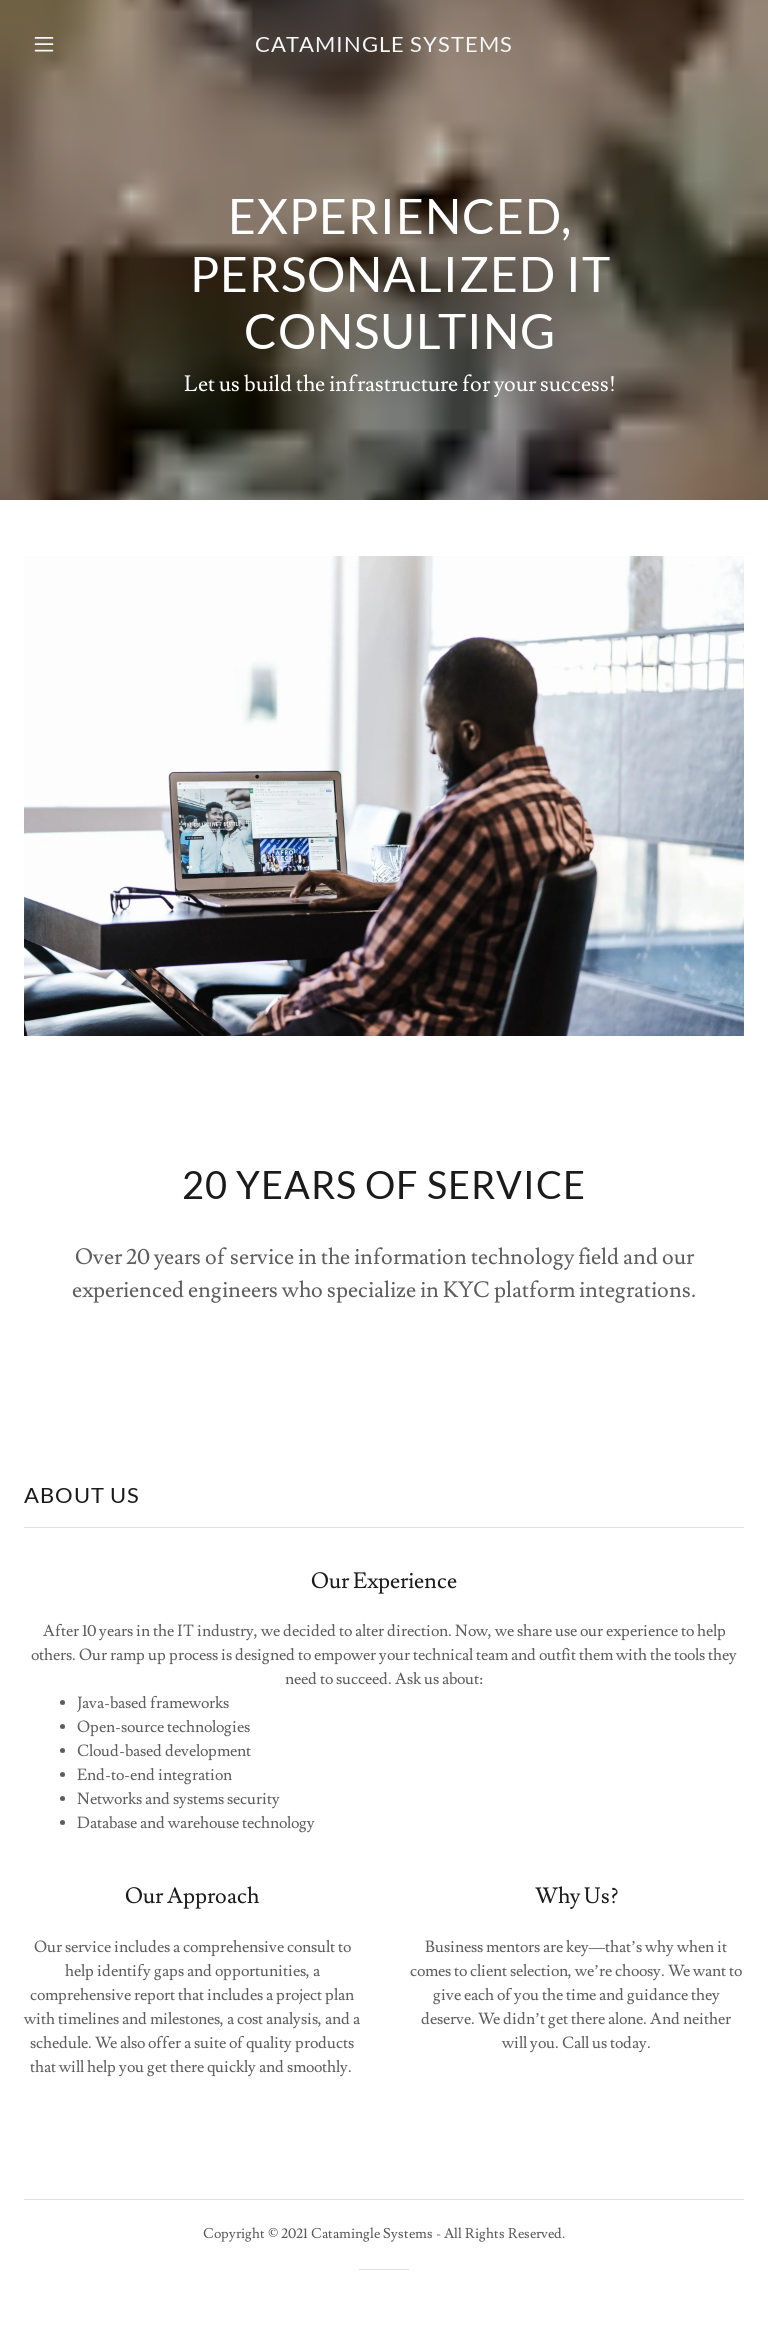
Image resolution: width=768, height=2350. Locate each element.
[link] (384, 47)
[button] (57, 44)
